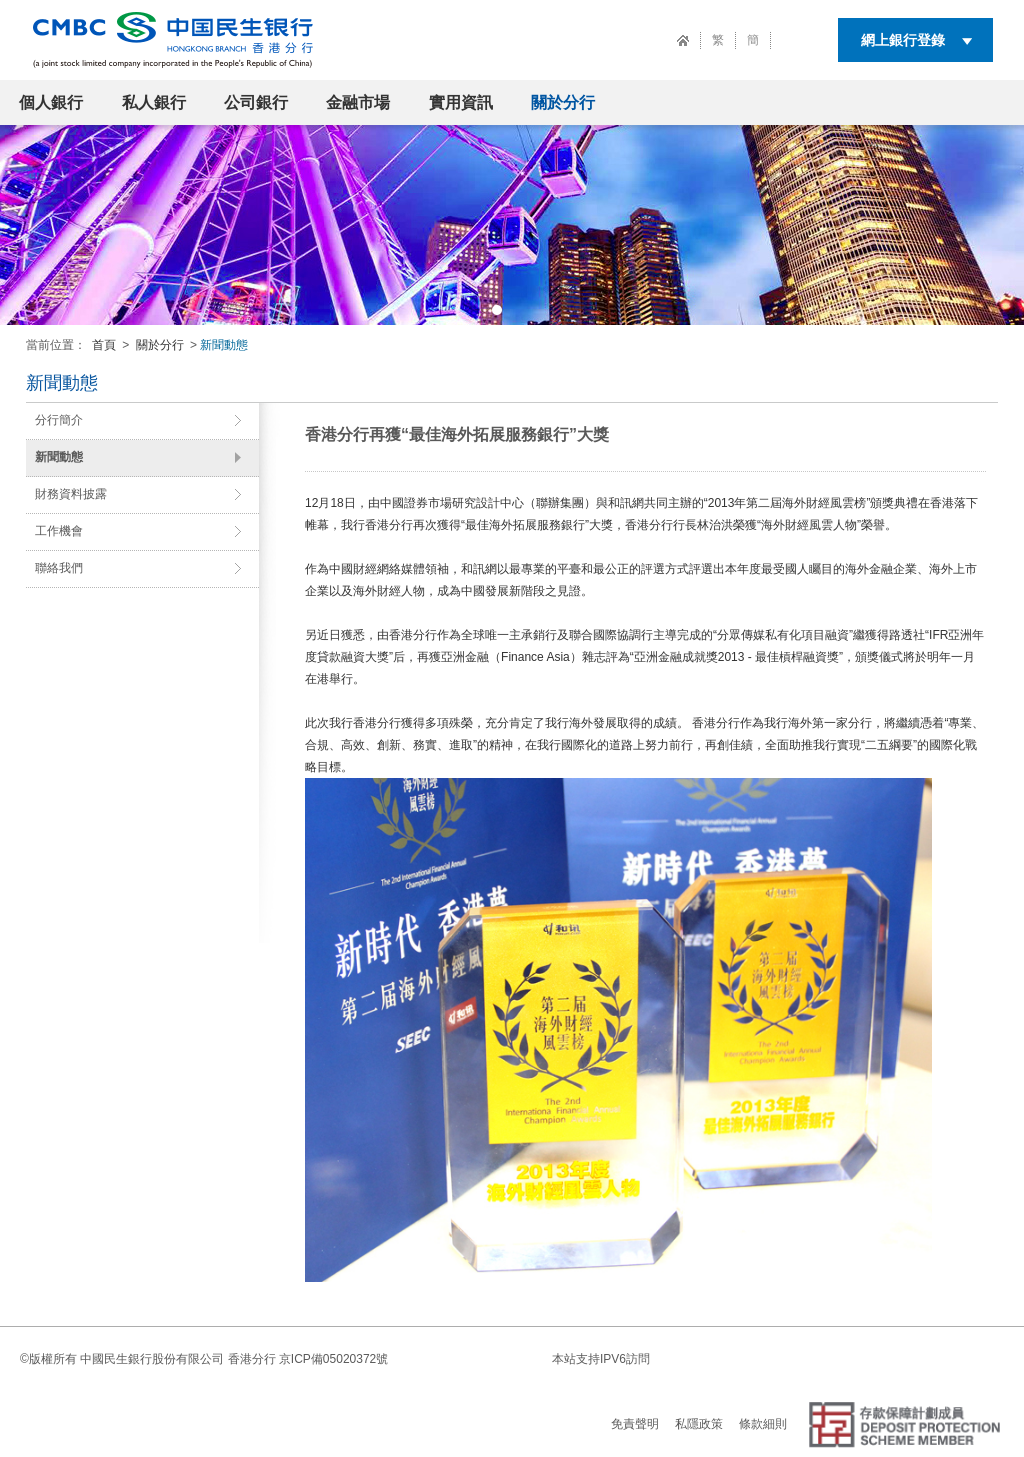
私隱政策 (699, 1424)
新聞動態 (59, 457)
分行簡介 (59, 420)
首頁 (104, 345)
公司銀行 (256, 102)
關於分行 (563, 102)
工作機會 (59, 531)
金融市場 (358, 102)
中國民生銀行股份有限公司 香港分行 (177, 1359)
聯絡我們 (59, 568)
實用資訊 (461, 102)
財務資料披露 (71, 494)
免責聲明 (635, 1424)
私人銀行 (154, 102)
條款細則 (763, 1424)
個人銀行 (51, 102)
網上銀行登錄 (903, 40)
